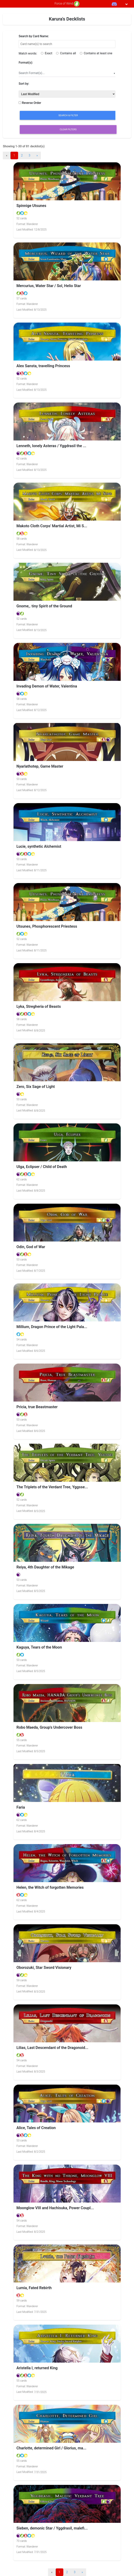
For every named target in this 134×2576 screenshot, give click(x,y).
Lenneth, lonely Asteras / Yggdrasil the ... (51, 446)
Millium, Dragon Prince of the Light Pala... (52, 1326)
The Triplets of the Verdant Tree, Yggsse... (52, 1487)
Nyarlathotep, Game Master (40, 766)
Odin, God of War (31, 1247)
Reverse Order (30, 103)
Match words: (28, 53)
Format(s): (26, 62)
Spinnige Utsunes (31, 205)
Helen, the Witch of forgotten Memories (50, 1887)
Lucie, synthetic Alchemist (39, 846)
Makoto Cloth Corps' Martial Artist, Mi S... (52, 526)
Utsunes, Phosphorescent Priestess (47, 926)
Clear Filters (68, 129)
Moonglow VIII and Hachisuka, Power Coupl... (55, 2208)
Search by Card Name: (34, 36)
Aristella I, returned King (37, 2368)
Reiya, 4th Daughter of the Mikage (45, 1567)
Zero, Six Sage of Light (36, 1086)
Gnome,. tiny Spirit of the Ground (44, 606)
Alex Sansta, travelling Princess (43, 366)
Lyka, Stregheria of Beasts (39, 1006)
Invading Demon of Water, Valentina (47, 686)
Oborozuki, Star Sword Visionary (44, 1967)
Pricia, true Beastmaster (37, 1407)
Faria (21, 1807)
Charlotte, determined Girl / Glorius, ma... (51, 2448)
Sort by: (24, 83)
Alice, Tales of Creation (36, 2127)
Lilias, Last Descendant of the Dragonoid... (52, 2047)
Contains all (66, 53)
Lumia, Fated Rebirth (34, 2288)
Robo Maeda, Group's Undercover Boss (49, 1727)
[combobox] (67, 73)
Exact (46, 53)
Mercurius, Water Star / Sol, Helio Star (49, 285)
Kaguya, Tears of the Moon (39, 1647)
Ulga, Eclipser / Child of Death (42, 1166)
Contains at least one (96, 53)
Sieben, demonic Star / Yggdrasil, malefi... (52, 2528)
